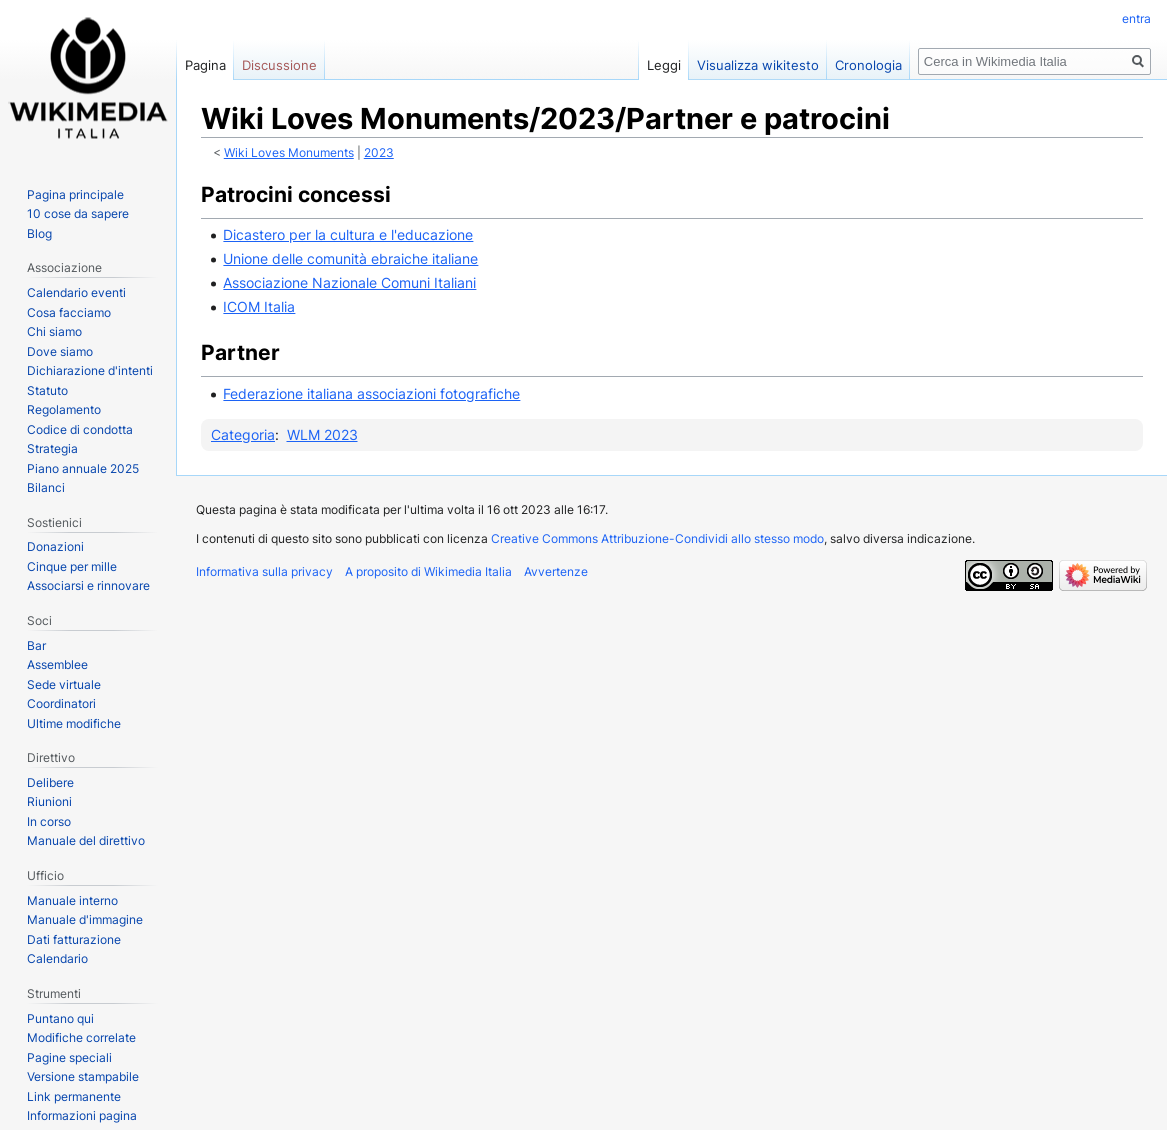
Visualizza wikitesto (758, 65)
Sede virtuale (64, 684)
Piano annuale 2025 (83, 468)
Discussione (279, 65)
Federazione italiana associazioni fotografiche (371, 393)
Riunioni (49, 801)
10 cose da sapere (78, 213)
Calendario (57, 958)
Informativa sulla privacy (264, 571)
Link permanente (74, 1096)
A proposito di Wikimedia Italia (428, 571)
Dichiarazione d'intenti (90, 370)
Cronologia (868, 65)
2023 (379, 153)
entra (1136, 18)
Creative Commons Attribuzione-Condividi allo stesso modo (657, 538)
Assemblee (57, 664)
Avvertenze (556, 571)
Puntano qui (60, 1018)
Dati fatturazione (74, 939)
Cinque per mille (72, 566)
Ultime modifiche (74, 723)
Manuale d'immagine (85, 919)
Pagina (205, 65)
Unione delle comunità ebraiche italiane (350, 258)
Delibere (50, 782)
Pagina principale (75, 194)
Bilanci (46, 487)
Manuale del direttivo (86, 840)
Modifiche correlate (81, 1037)
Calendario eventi (76, 292)
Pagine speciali (69, 1057)
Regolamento (64, 409)
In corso (49, 821)
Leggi (664, 65)
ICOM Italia (259, 306)
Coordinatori (61, 703)
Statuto (47, 390)
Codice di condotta (80, 429)
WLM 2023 (322, 434)
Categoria (243, 434)
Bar (36, 645)
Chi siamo (54, 331)
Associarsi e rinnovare (88, 585)
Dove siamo (60, 351)
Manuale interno (72, 900)
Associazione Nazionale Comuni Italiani (349, 282)
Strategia (52, 448)
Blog (39, 233)
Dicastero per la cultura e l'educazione (348, 234)
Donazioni (55, 546)
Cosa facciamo (69, 312)
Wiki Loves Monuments (289, 153)
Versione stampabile (83, 1076)
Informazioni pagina (82, 1115)
